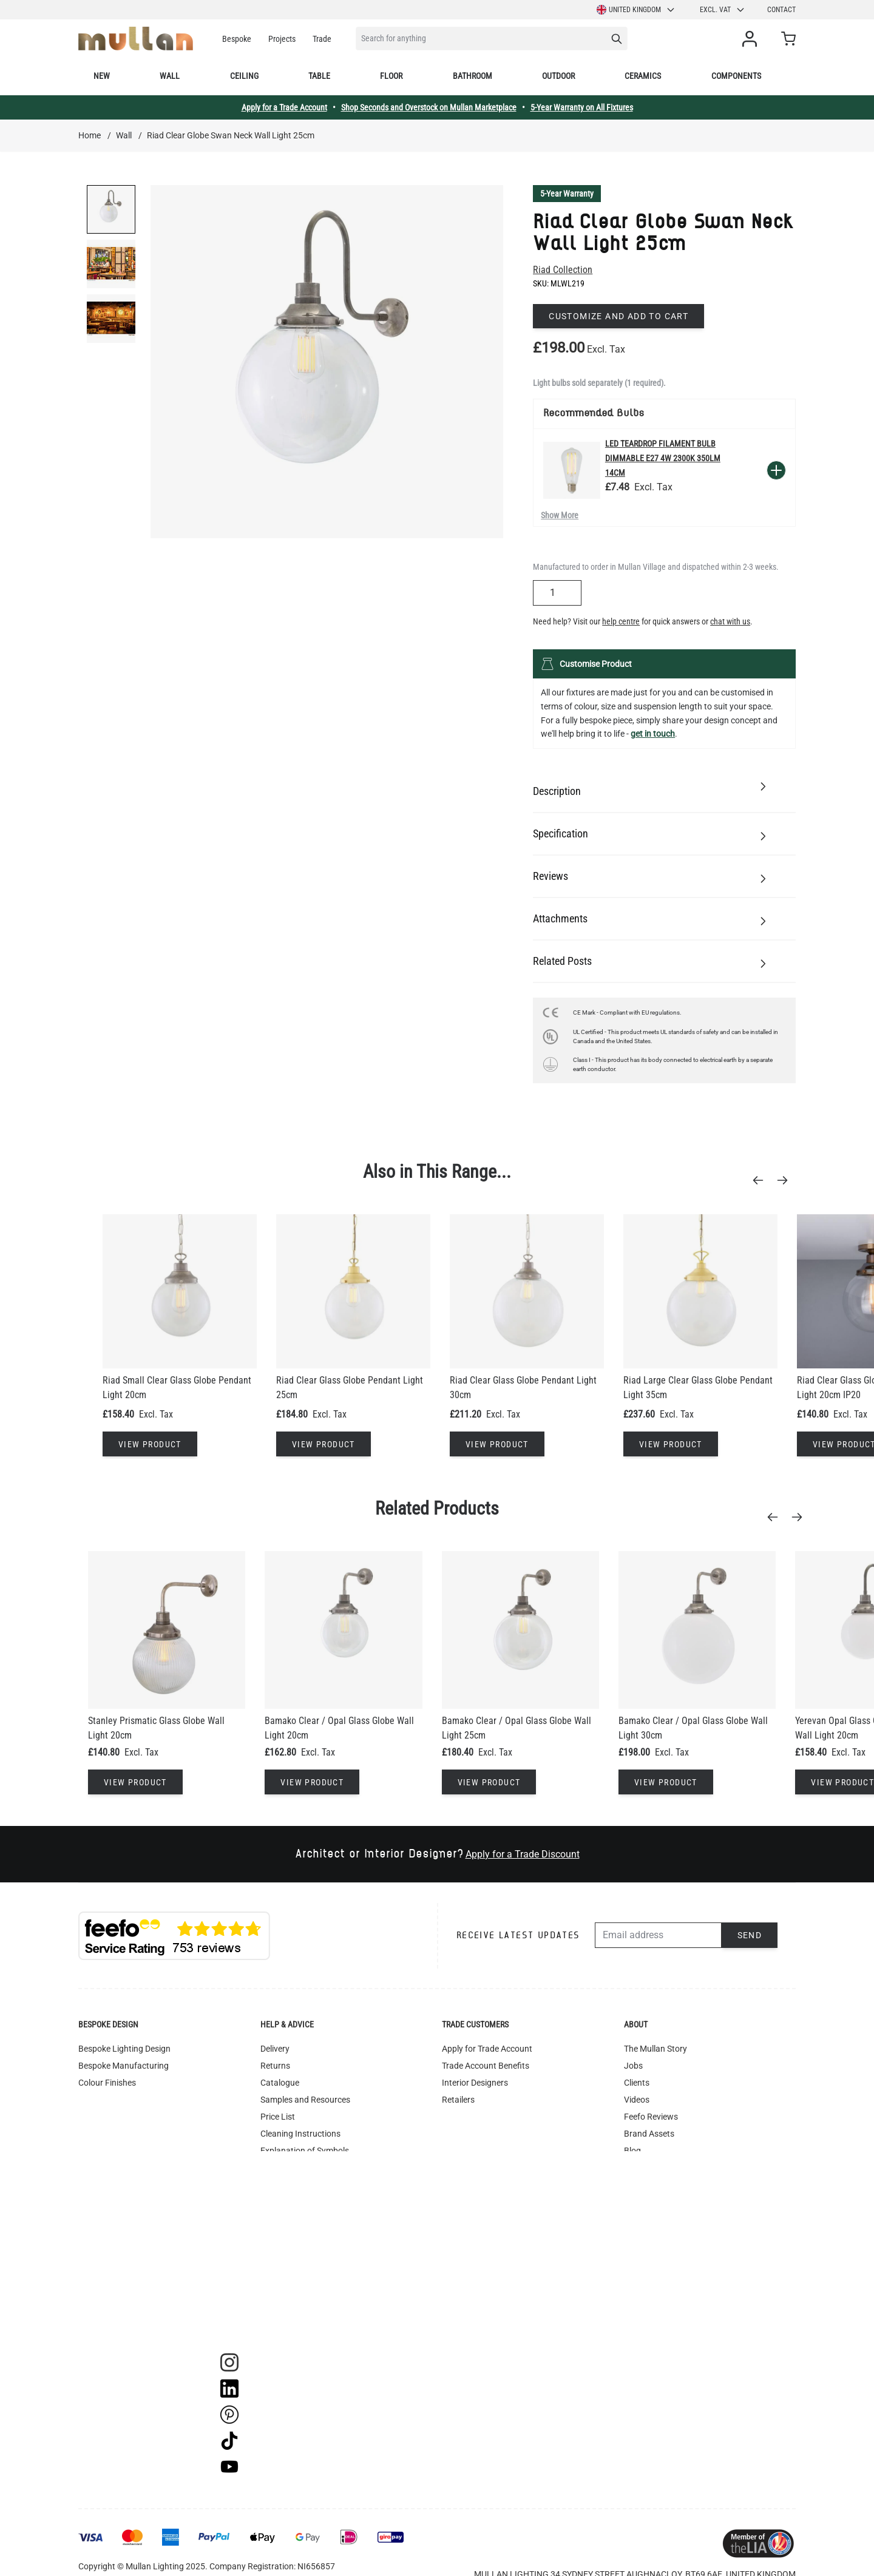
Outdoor (558, 76)
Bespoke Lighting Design (124, 2049)
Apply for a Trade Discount (523, 1854)
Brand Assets (649, 2133)
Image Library (286, 2303)
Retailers (458, 2099)
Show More (559, 515)
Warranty (278, 2218)
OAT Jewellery (650, 2167)
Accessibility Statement (304, 2269)
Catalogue (279, 2083)
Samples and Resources (305, 2099)
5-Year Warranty (567, 193)
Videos (636, 2099)
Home (89, 135)
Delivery (275, 2049)
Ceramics (643, 76)
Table (319, 76)
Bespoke (236, 39)
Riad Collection (562, 270)
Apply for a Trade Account (284, 107)
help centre (621, 621)
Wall (170, 76)
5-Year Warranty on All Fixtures (581, 107)
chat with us (730, 621)
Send (749, 1935)
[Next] (786, 1180)
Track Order (282, 2320)
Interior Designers (475, 2083)
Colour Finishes (107, 2083)
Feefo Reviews (651, 2116)
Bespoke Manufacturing (123, 2066)
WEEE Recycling (290, 2286)
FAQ (268, 2184)
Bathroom (472, 76)
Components (736, 76)
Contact (781, 9)
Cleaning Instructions (300, 2133)
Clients (636, 2083)
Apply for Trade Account (487, 2049)
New (101, 76)
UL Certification (289, 2167)
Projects (282, 39)
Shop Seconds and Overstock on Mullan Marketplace (429, 107)
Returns (275, 2066)
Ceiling (244, 76)
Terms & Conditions (296, 2201)
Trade (322, 39)
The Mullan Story (655, 2049)
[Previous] (761, 1180)
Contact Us (645, 2184)
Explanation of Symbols (304, 2150)
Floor (391, 76)
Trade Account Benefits (485, 2066)
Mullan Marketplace (661, 2201)
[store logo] (135, 38)
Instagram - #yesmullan (305, 2235)
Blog (632, 2150)
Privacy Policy (286, 2252)
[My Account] (752, 39)
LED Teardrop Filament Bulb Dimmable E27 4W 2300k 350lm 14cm (662, 458)
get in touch (653, 734)
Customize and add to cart (618, 316)
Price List (277, 2116)
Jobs (633, 2066)
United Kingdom (636, 10)
